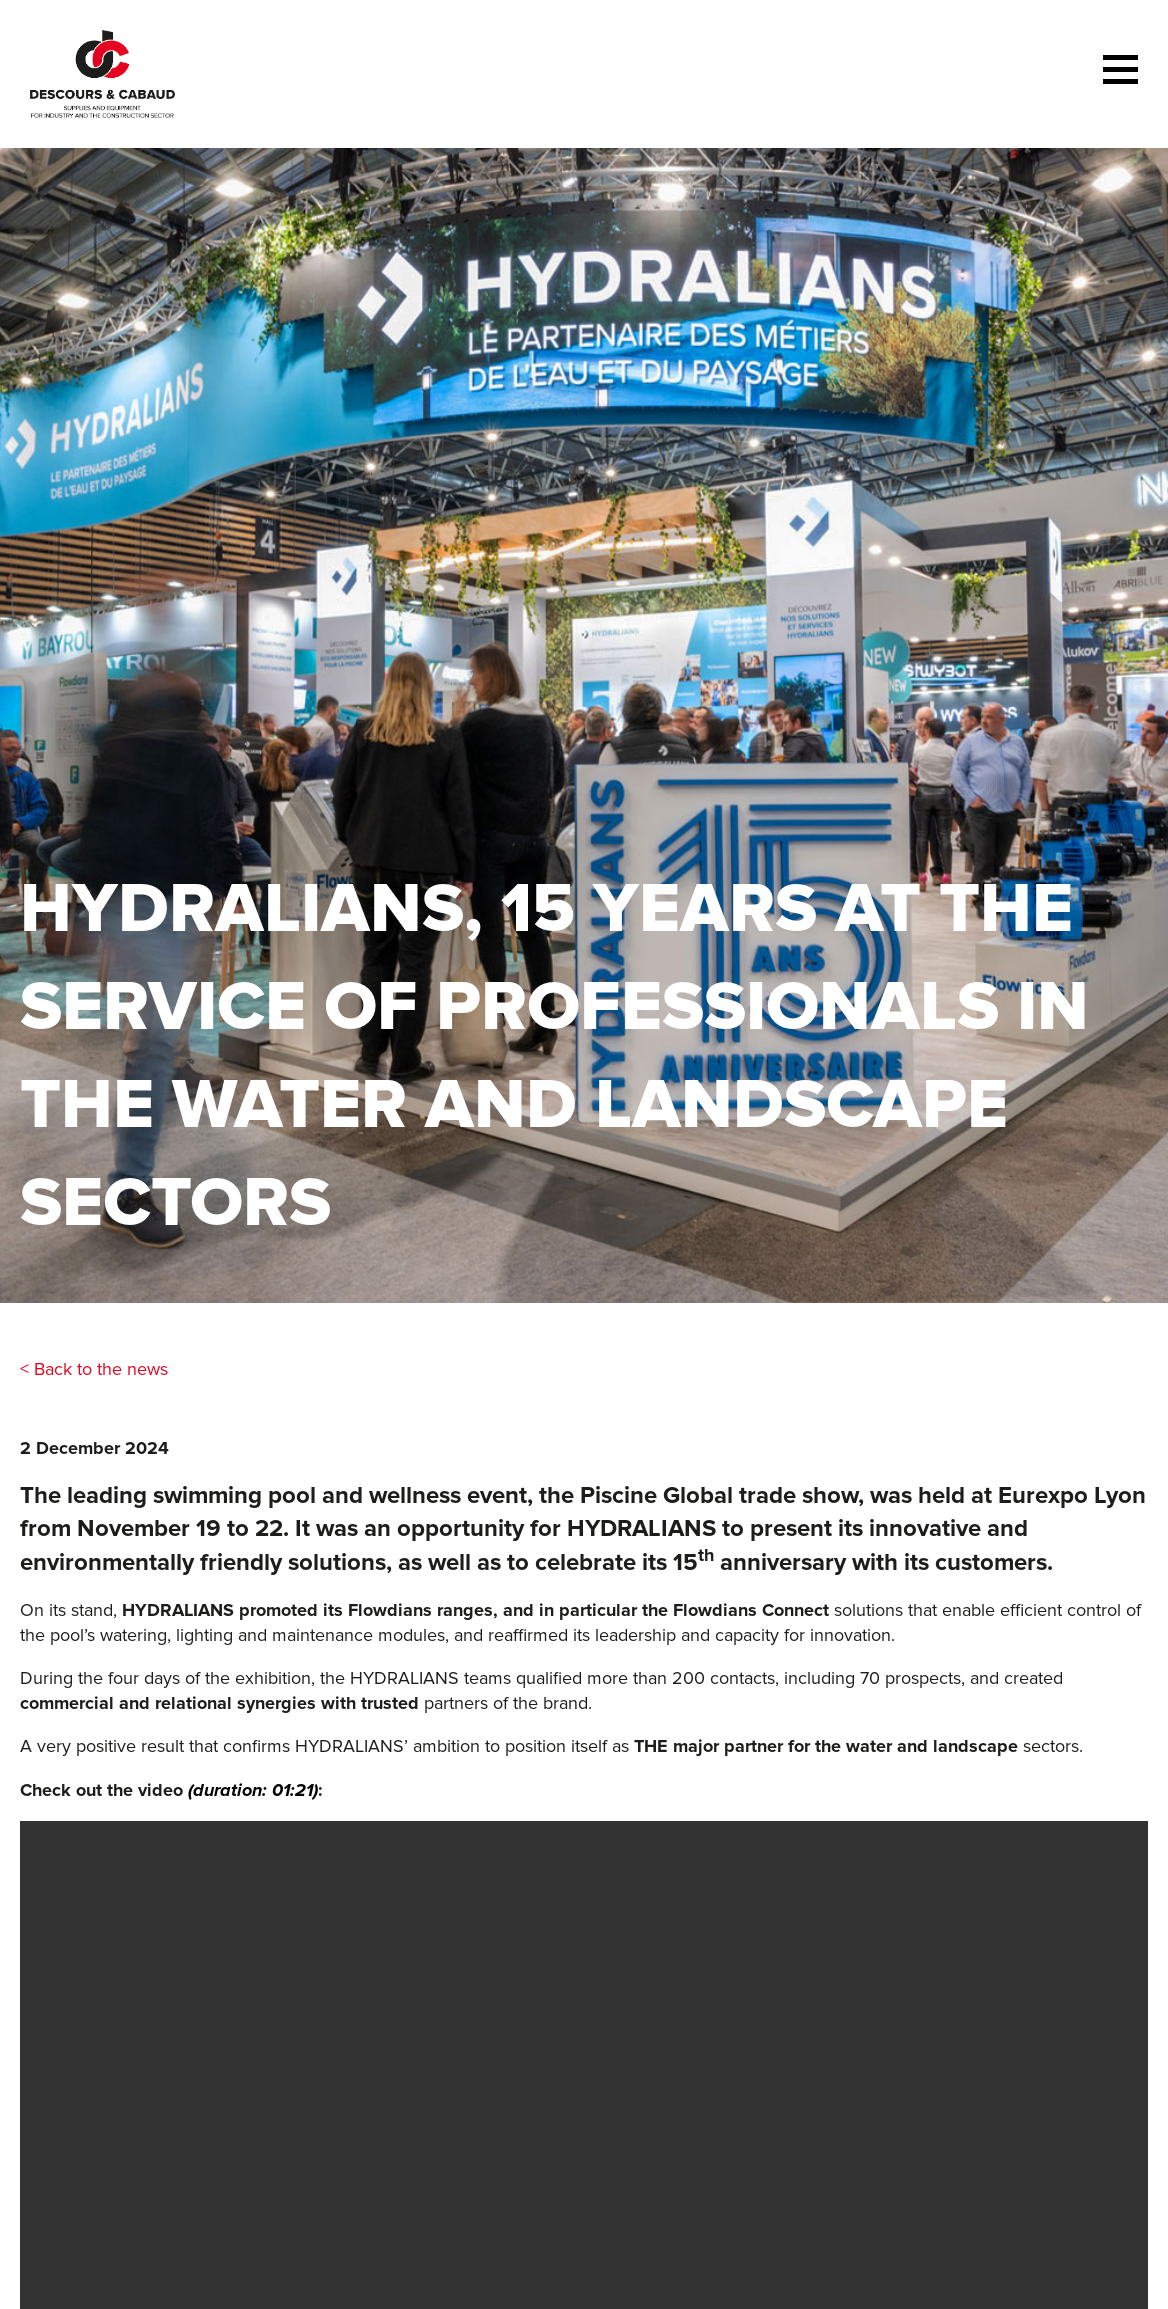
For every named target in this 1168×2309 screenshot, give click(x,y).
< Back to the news (94, 1369)
